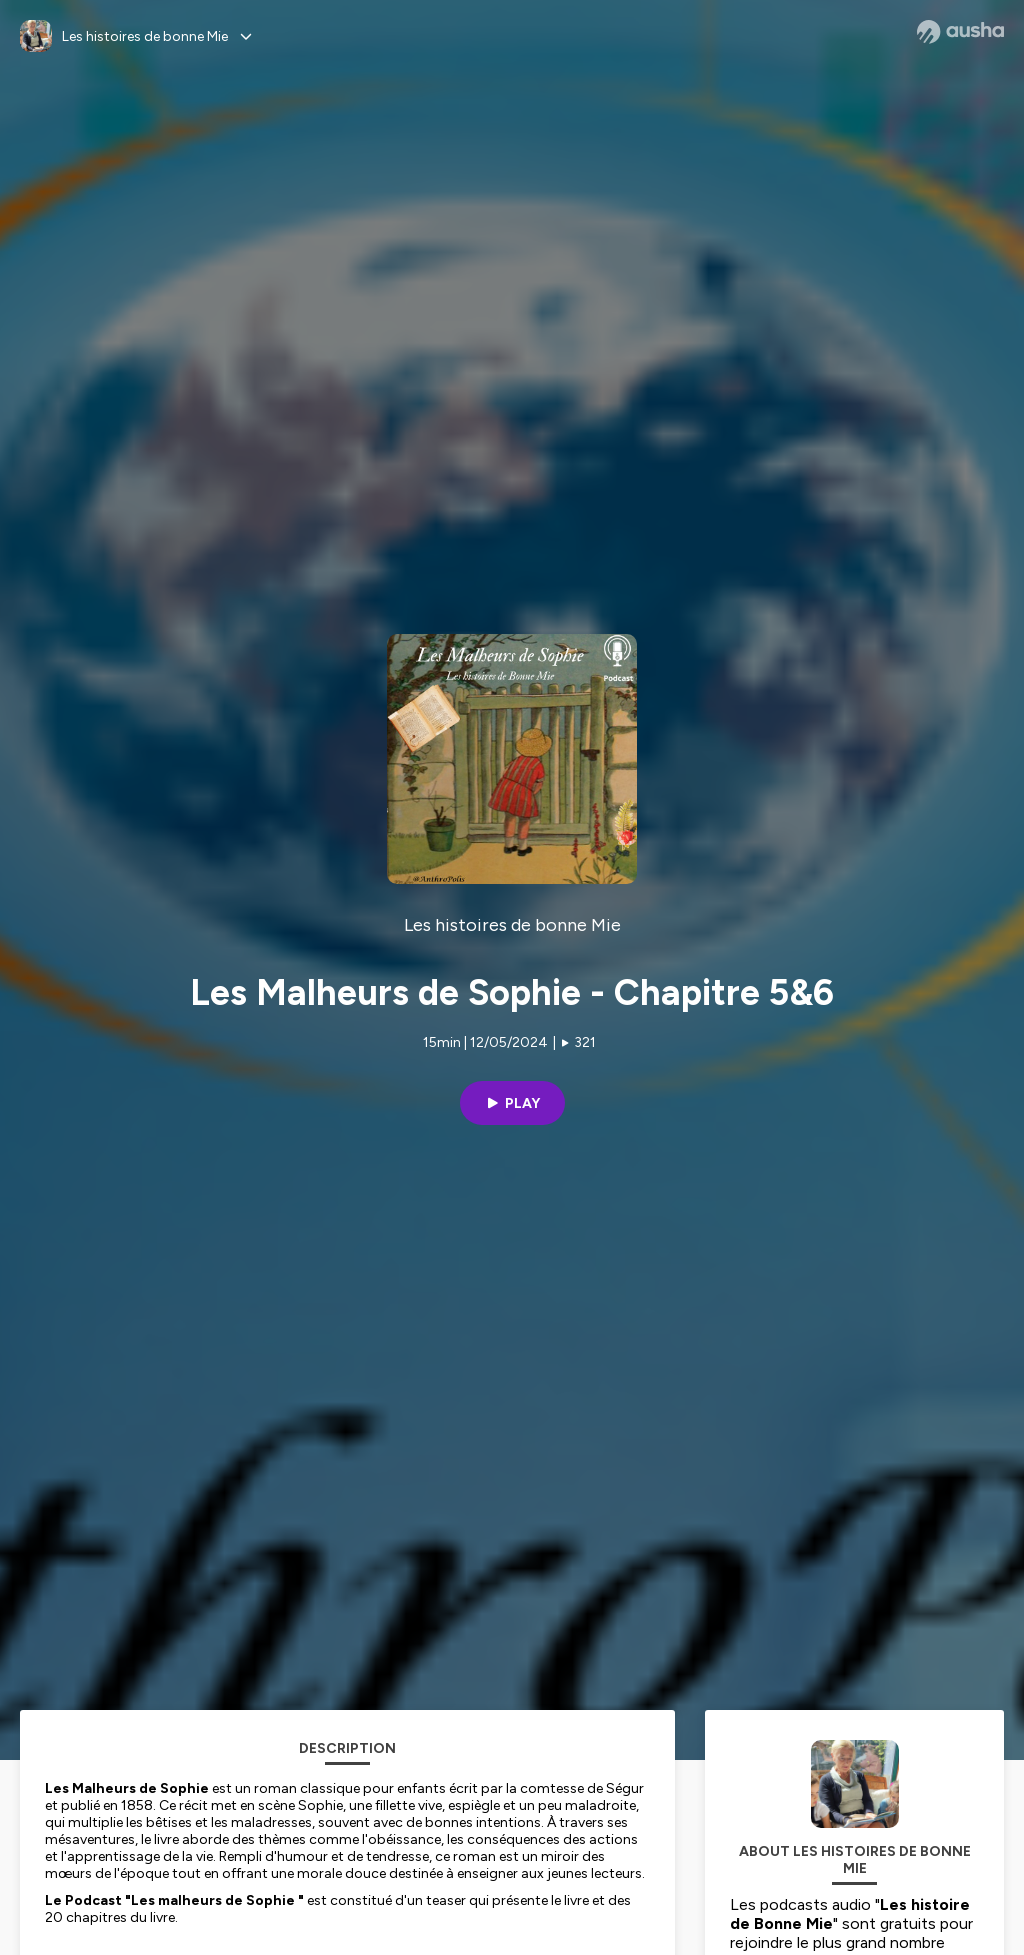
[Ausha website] (960, 32)
